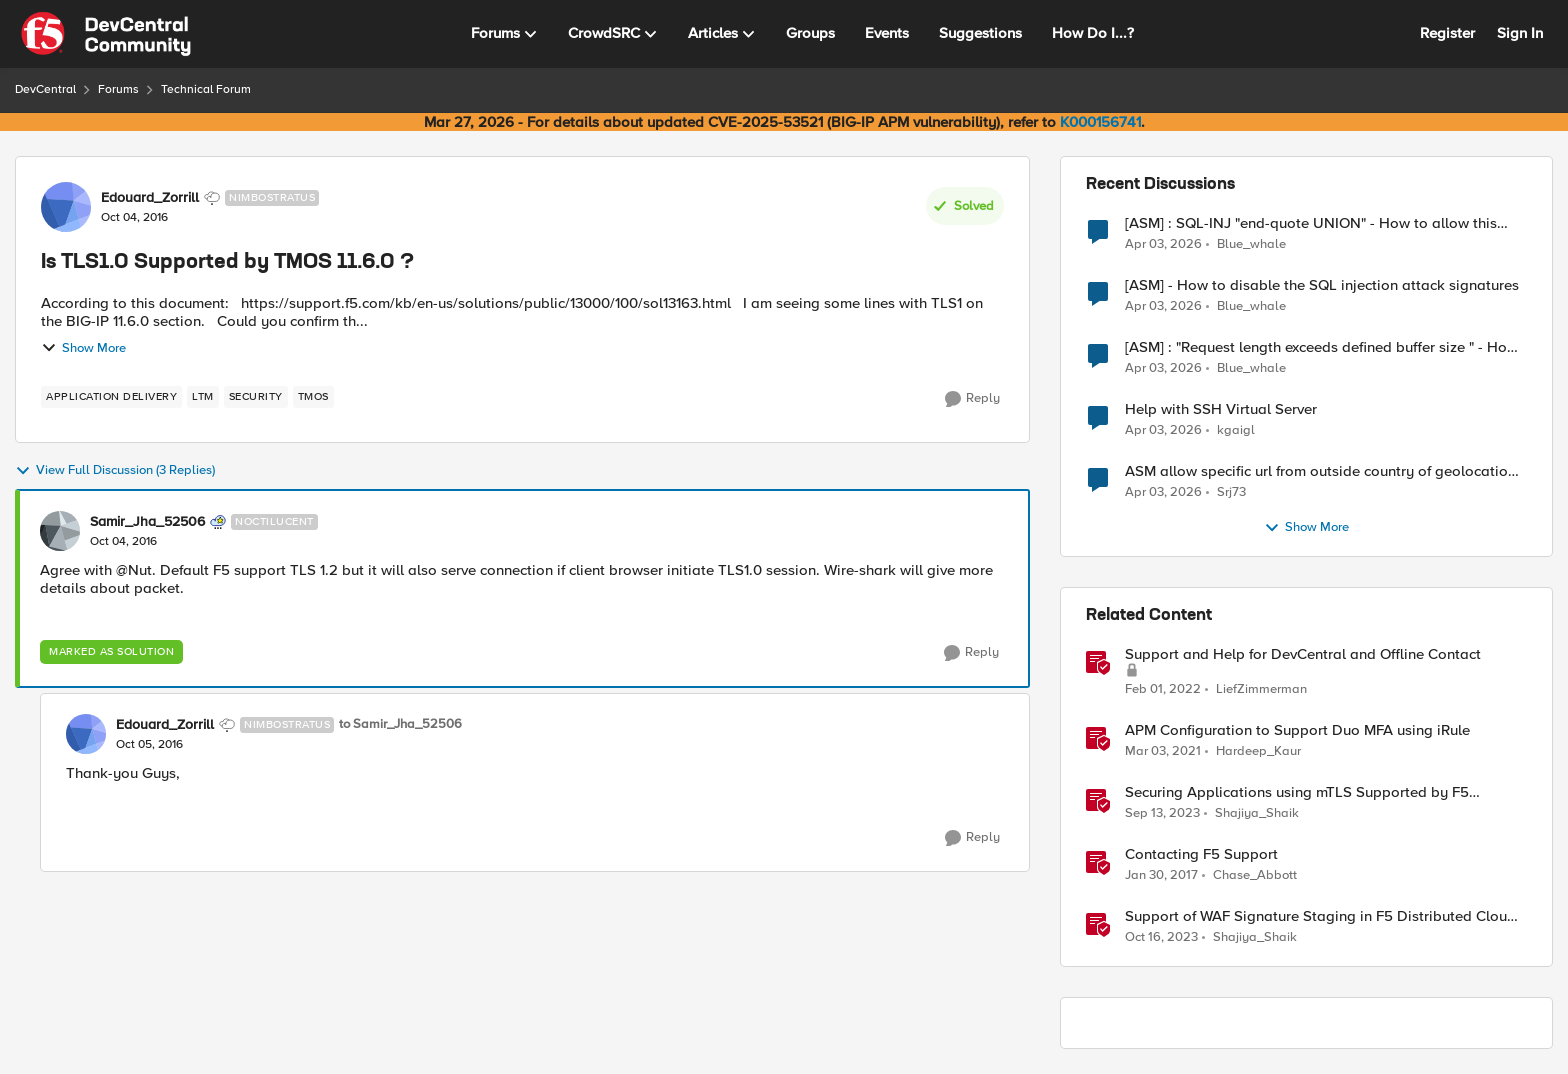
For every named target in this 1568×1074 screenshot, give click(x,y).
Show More (83, 348)
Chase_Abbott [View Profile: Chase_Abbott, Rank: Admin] (1255, 875)
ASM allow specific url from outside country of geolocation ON (1320, 471)
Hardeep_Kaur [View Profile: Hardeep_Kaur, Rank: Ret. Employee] (1258, 751)
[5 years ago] (1163, 752)
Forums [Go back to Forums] (118, 89)
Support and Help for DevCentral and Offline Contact (1303, 654)
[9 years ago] (1161, 876)
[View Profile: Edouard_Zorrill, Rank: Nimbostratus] (66, 207)
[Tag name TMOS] (313, 397)
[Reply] (972, 399)
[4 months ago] (1163, 244)
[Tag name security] (256, 397)
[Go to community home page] (106, 34)
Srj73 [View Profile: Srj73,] (1231, 492)
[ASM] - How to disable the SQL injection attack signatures (1322, 285)
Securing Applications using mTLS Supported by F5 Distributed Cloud (1297, 792)
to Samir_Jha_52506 (400, 724)
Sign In (1520, 33)
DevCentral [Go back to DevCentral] (45, 89)
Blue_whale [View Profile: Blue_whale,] (1251, 243)
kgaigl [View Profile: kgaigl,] (1236, 430)
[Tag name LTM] (203, 397)
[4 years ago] (1163, 690)
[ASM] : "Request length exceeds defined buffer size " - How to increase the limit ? (1321, 347)
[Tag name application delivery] (111, 397)
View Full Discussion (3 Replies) (115, 471)
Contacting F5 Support (1201, 854)
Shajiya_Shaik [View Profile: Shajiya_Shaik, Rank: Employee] (1257, 813)
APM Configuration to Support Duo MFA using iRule (1297, 730)
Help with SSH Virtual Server (1221, 409)
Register (1447, 33)
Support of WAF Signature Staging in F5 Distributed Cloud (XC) (1320, 916)
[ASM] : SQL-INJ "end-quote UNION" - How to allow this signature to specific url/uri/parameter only (1311, 223)
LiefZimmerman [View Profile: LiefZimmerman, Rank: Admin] (1261, 689)
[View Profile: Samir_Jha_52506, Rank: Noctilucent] (60, 531)
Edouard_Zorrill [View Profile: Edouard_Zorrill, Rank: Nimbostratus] (150, 198)
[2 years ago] (1162, 814)
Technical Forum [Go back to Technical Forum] (206, 89)
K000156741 (1100, 122)
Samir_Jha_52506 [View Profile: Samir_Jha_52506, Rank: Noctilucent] (147, 522)
